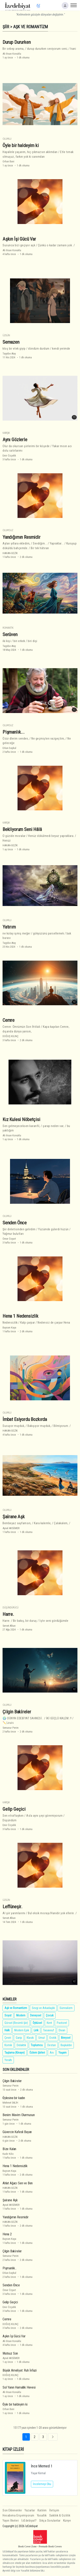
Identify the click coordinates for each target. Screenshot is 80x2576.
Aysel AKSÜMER (11, 1528)
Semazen (11, 342)
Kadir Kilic (8, 2153)
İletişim (54, 2510)
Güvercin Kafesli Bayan (17, 2132)
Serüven (10, 634)
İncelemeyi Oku (42, 2484)
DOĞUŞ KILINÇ (11, 1036)
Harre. (8, 1614)
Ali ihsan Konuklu (12, 53)
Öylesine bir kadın (14, 2098)
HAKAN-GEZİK (10, 553)
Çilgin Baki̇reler (17, 1711)
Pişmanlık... (14, 732)
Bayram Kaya (9, 1327)
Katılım (42, 2510)
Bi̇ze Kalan (9, 2149)
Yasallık (42, 2515)
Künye (67, 2520)
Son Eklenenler (12, 2510)
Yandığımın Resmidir (22, 537)
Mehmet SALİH (10, 2102)
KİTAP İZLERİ (13, 2449)
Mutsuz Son (10, 2353)
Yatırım (9, 927)
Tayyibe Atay (9, 353)
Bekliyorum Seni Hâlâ (22, 829)
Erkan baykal (9, 748)
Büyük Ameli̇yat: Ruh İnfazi (20, 2370)
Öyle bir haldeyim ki (21, 145)
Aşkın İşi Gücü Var (19, 239)
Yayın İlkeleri (11, 2520)
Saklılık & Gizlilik (59, 2515)
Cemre (9, 1020)
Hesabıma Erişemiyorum (18, 2515)
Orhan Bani (8, 161)
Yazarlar (30, 2510)
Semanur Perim (11, 1727)
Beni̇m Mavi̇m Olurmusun (19, 2115)
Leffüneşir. (12, 1906)
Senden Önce (15, 1222)
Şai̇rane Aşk (14, 1516)
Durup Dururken (17, 42)
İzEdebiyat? (29, 2520)
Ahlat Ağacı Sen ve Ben (18, 2183)
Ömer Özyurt (9, 1238)
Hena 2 (7, 2234)
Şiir (6, 26)
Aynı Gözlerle (15, 439)
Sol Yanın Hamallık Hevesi (19, 2387)
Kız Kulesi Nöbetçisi (21, 1119)
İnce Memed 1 (41, 2466)
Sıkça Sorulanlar (50, 2520)
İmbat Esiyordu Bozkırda (25, 1419)
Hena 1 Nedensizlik (20, 1316)
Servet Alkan (9, 1625)
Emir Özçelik (9, 455)
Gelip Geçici (14, 1809)
